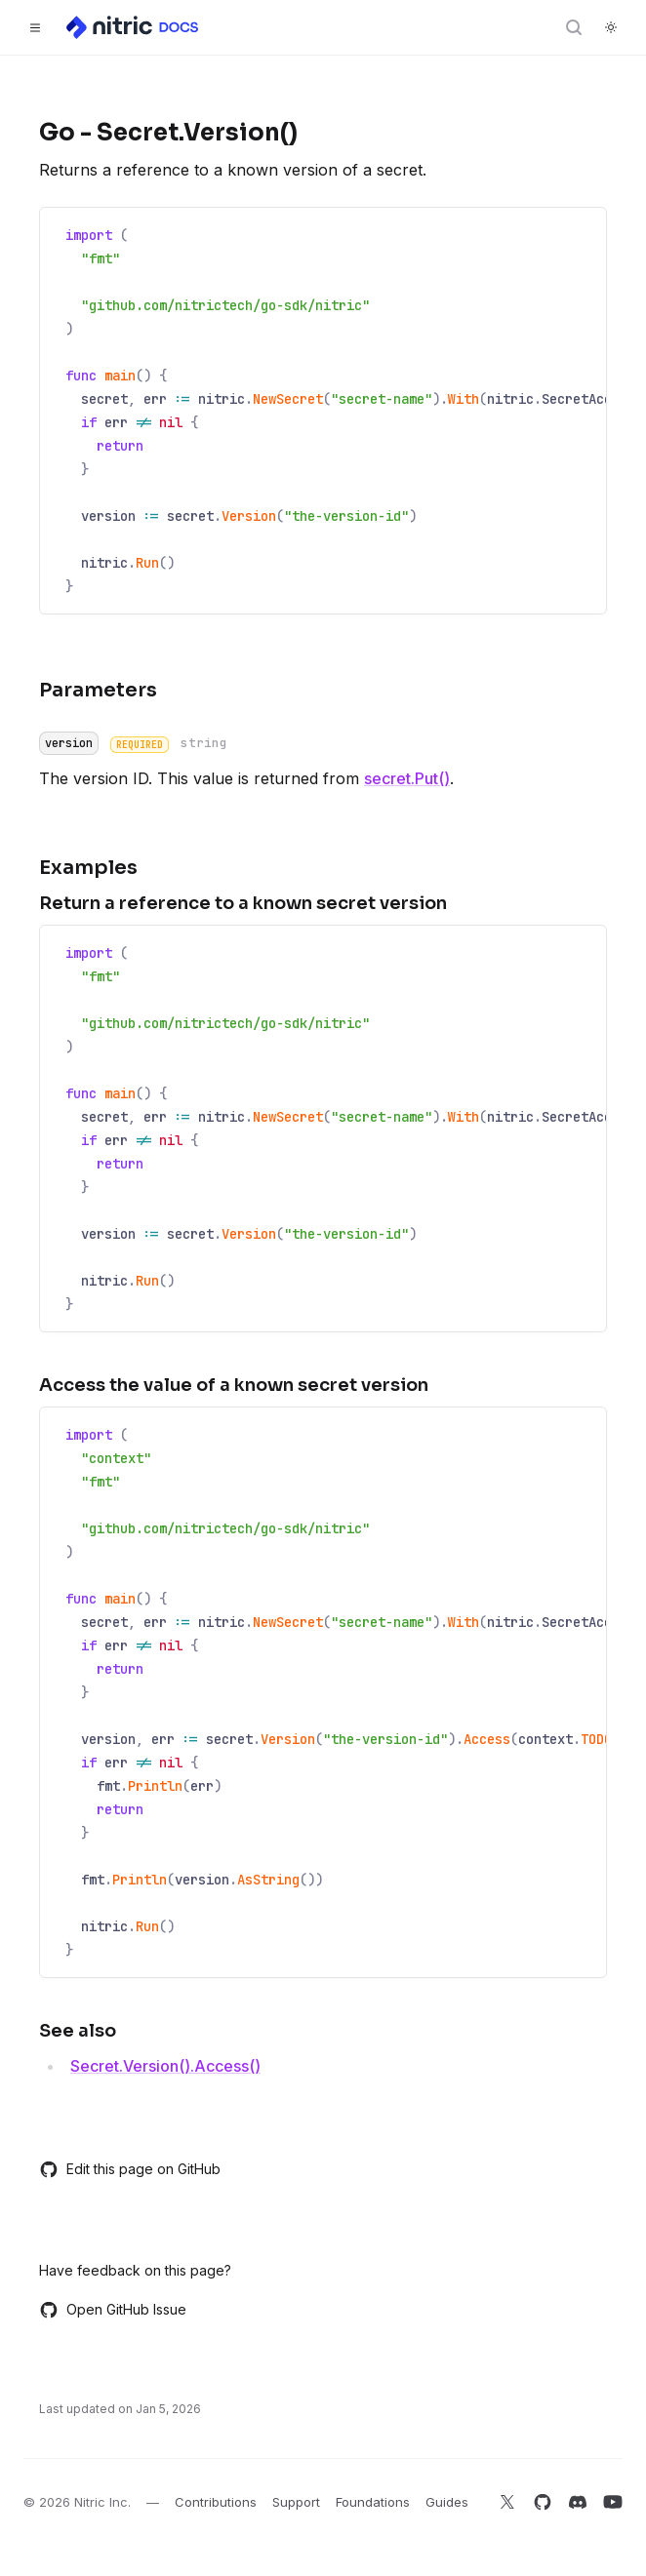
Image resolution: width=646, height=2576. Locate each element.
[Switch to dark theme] (611, 27)
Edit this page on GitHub (130, 2169)
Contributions (216, 2502)
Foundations (373, 2502)
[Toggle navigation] (35, 27)
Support (296, 2502)
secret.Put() (407, 778)
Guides (446, 2502)
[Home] (133, 27)
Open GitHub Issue (112, 2309)
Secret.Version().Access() (165, 2066)
